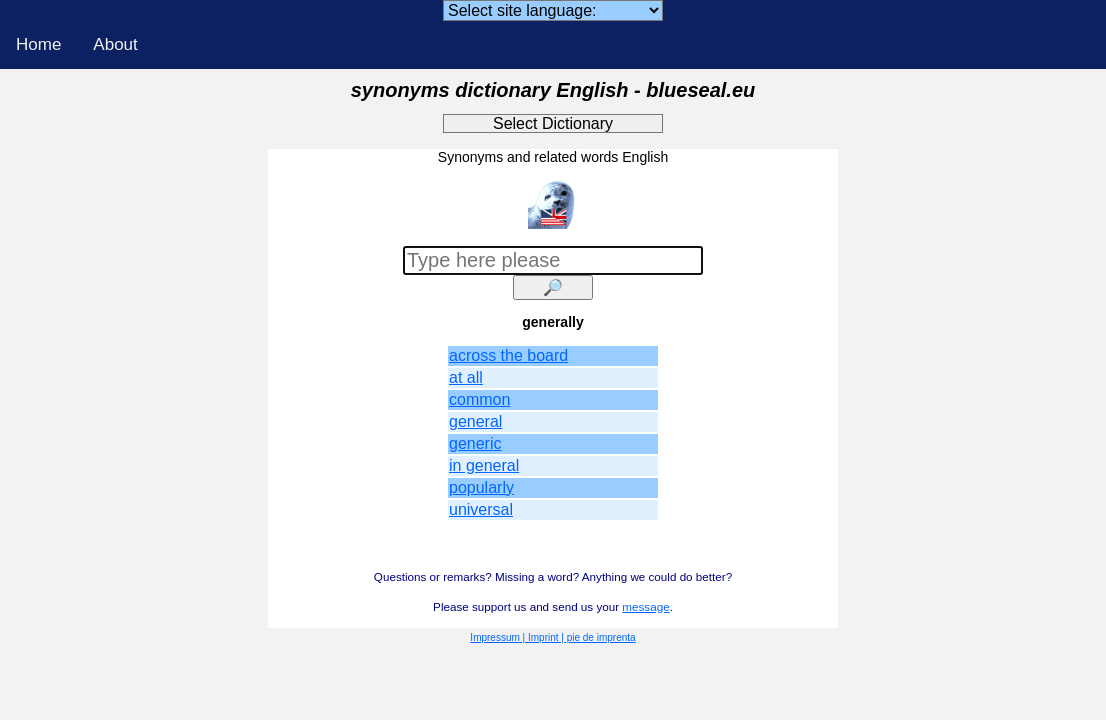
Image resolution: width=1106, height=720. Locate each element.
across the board (508, 355)
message (645, 606)
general (475, 421)
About (115, 44)
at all (466, 377)
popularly (481, 487)
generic (475, 443)
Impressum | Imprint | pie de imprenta (552, 637)
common (479, 399)
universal (481, 509)
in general (484, 465)
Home (38, 44)
